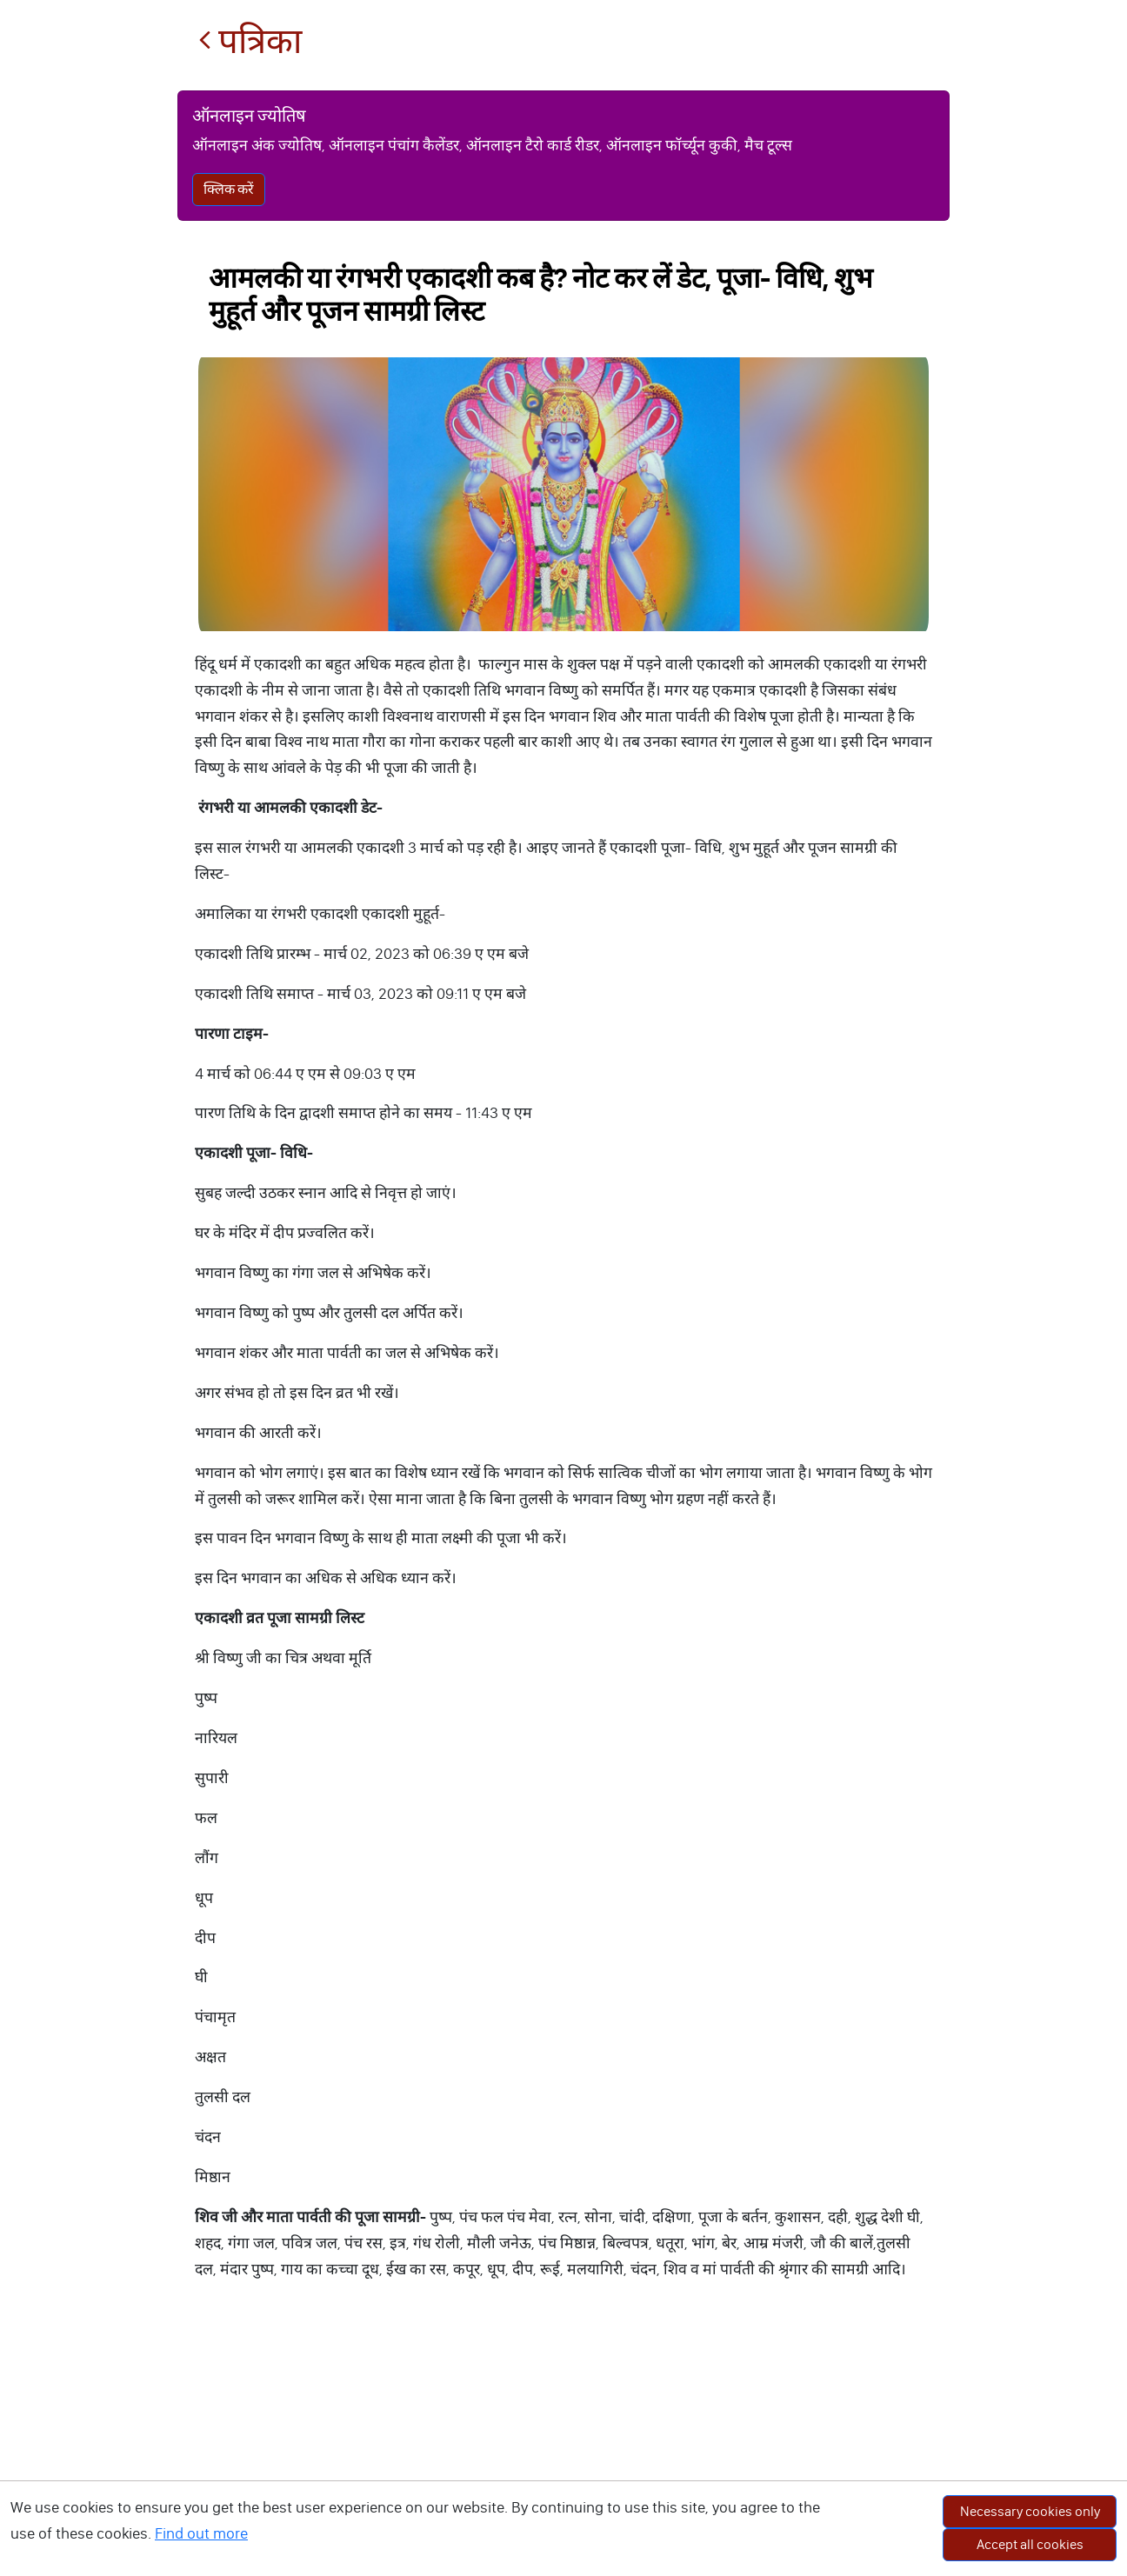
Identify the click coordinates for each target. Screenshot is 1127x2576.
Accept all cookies (1030, 2544)
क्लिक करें (228, 189)
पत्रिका (250, 41)
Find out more (201, 2533)
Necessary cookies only (1030, 2511)
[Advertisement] (563, 2446)
